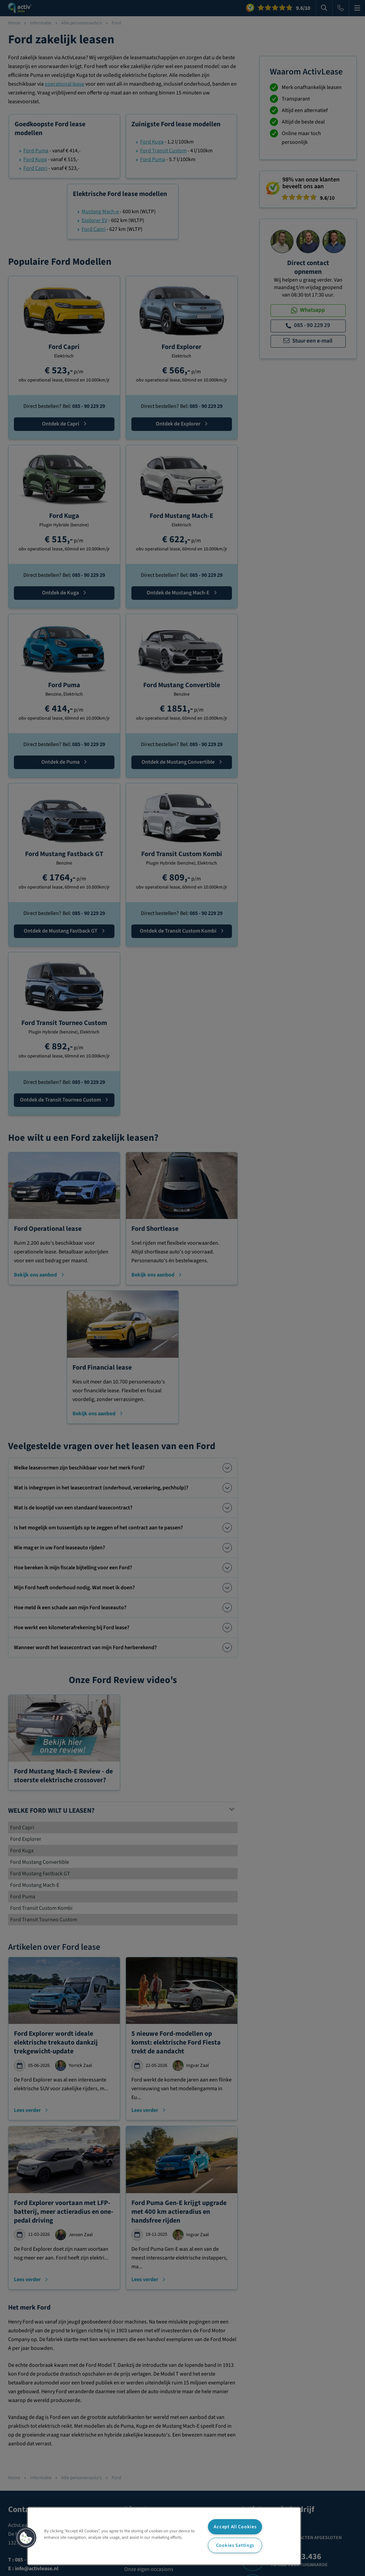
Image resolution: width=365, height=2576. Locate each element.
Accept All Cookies (235, 2526)
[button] (26, 2538)
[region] (164, 2536)
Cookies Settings (235, 2545)
